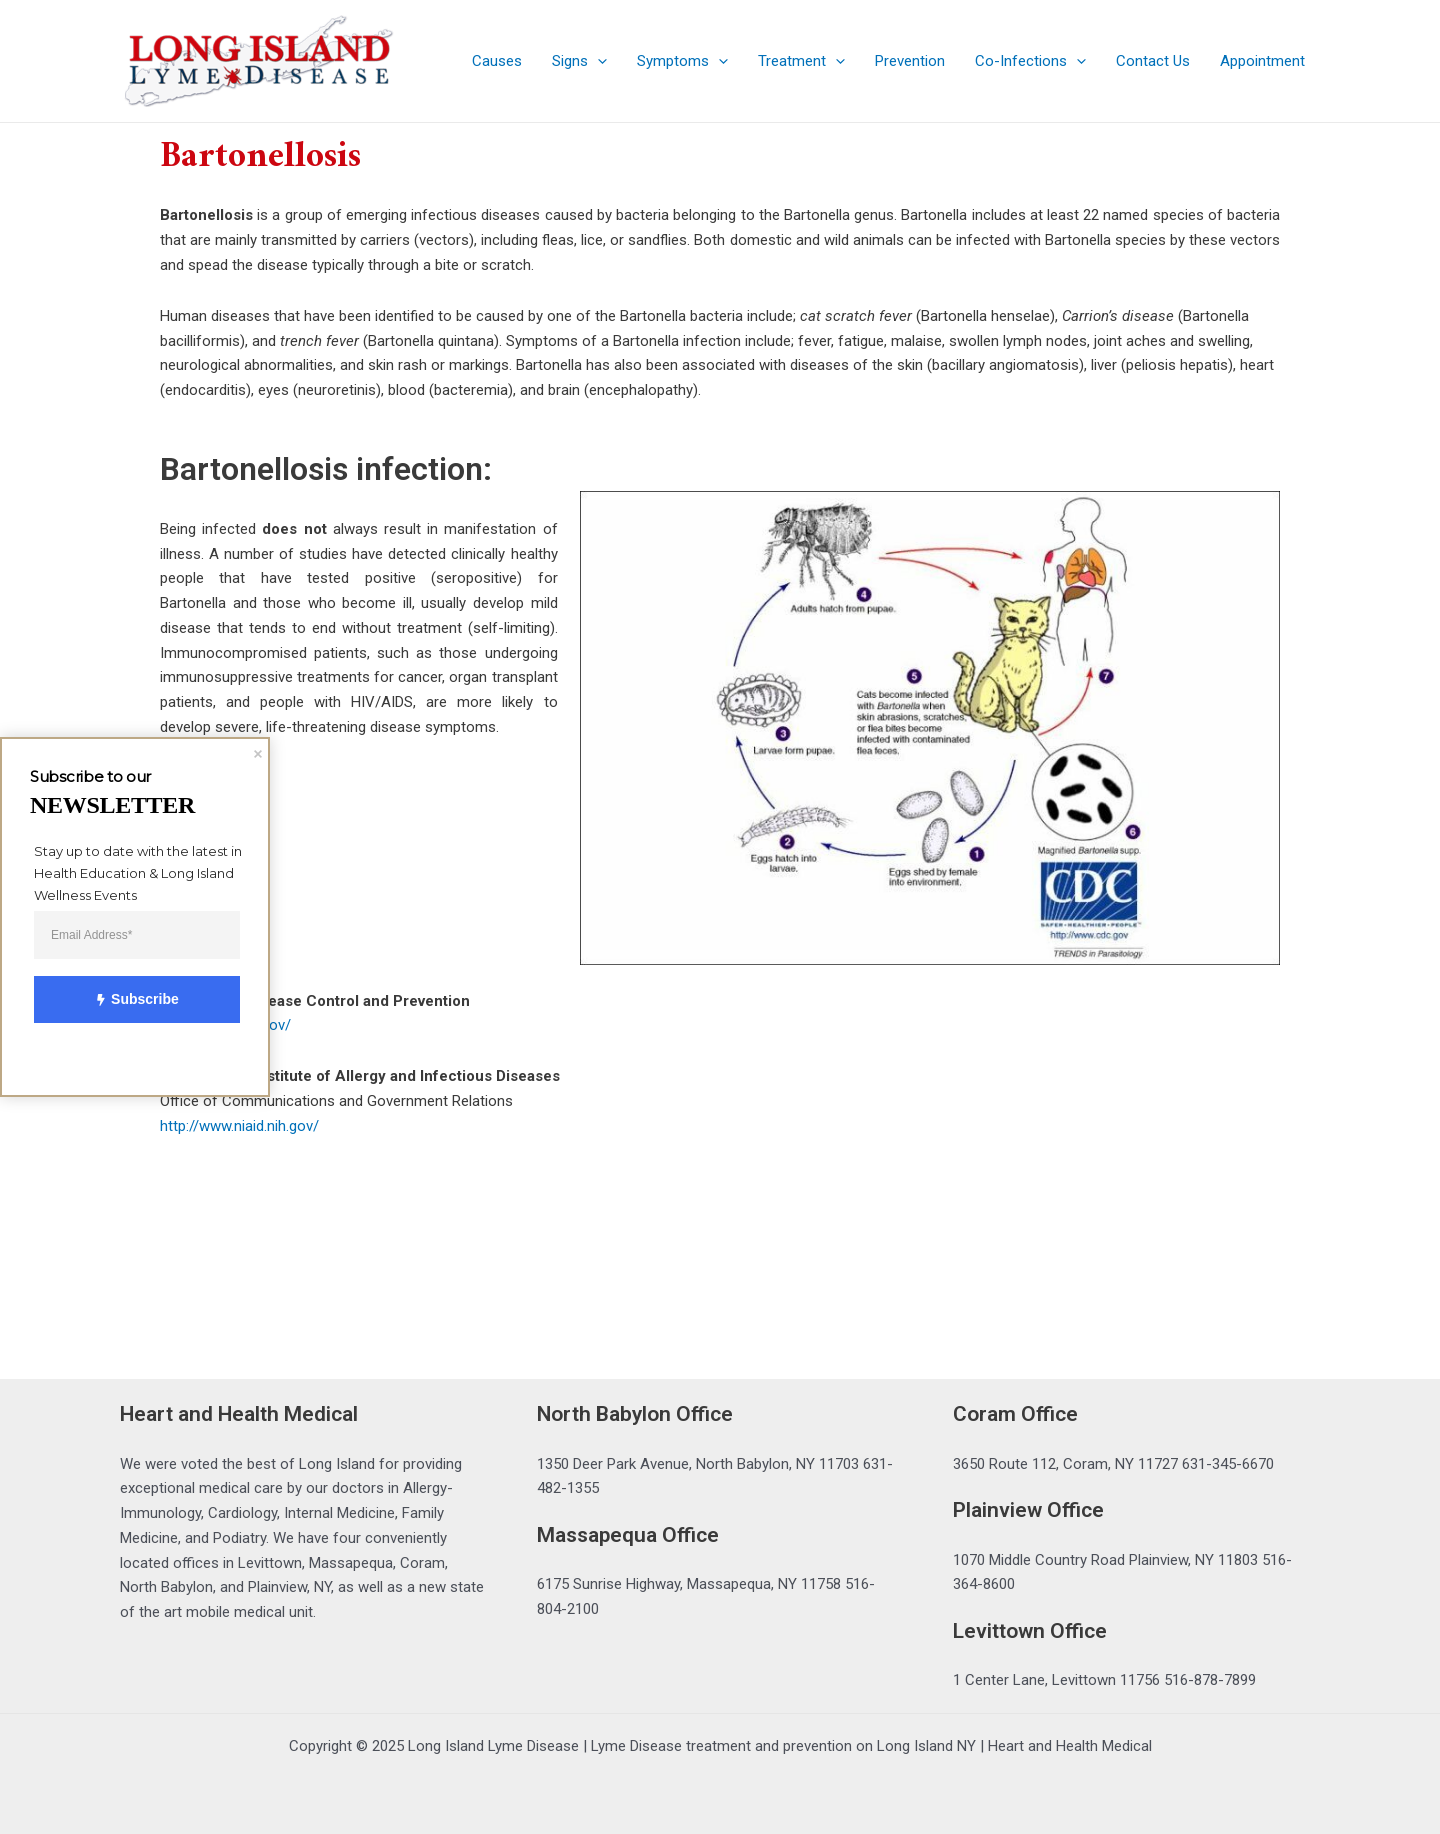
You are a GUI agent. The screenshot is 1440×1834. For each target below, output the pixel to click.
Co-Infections (1030, 61)
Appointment (1262, 61)
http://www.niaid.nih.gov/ (239, 1126)
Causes (497, 61)
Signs (579, 61)
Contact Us (1153, 61)
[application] (597, 61)
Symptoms (682, 61)
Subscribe (125, 1000)
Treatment (801, 61)
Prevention (910, 61)
